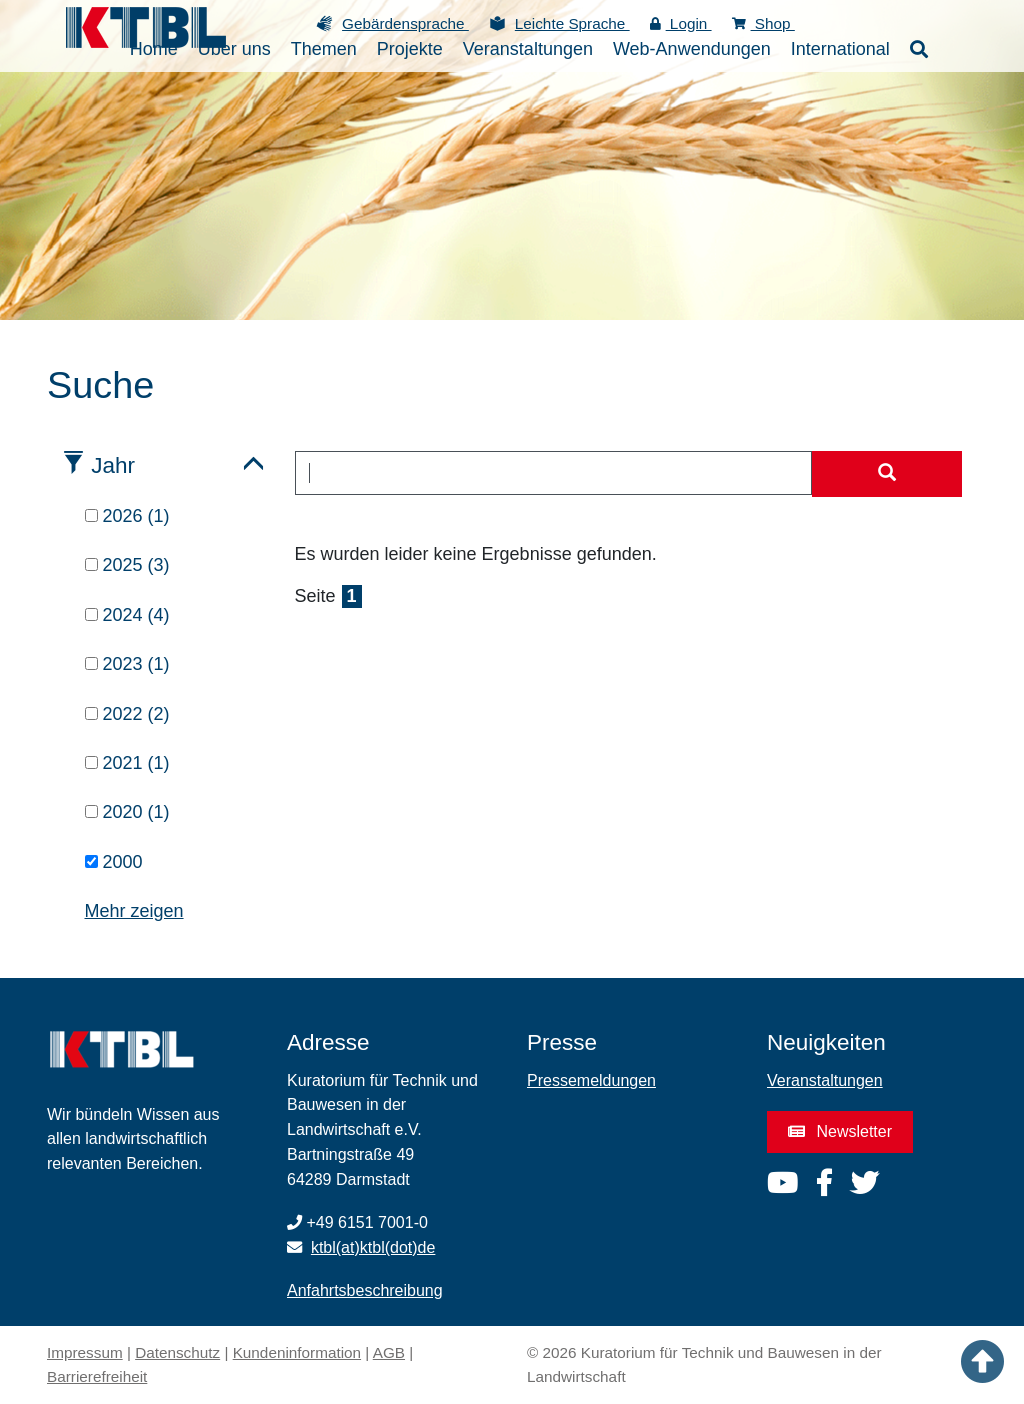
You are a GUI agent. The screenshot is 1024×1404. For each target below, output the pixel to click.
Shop (763, 23)
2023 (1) (127, 664)
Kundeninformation (297, 1352)
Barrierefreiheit (97, 1376)
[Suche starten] (887, 474)
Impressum (85, 1352)
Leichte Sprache (572, 23)
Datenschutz (177, 1352)
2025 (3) (127, 565)
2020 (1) (127, 812)
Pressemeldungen (591, 1080)
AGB (389, 1352)
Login (681, 23)
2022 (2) (127, 714)
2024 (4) (127, 615)
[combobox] (554, 473)
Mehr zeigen (134, 911)
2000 (114, 862)
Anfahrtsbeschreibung (365, 1290)
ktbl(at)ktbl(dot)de (373, 1247)
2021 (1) (127, 763)
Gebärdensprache (405, 23)
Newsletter (840, 1131)
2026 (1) (127, 516)
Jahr (113, 465)
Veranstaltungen (825, 1080)
